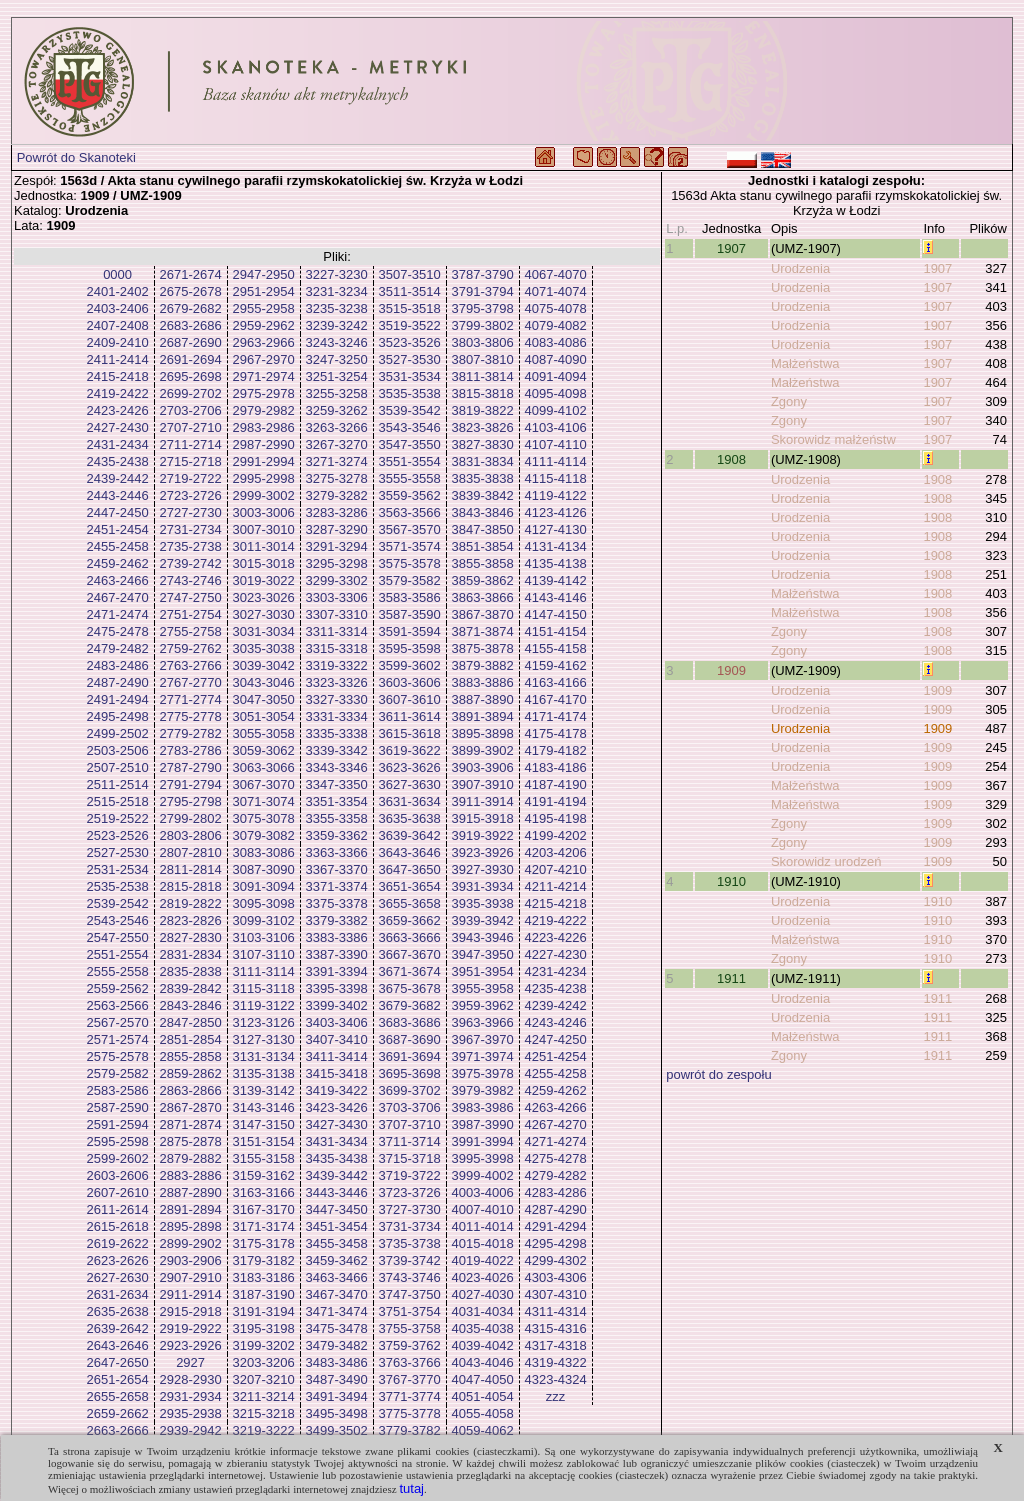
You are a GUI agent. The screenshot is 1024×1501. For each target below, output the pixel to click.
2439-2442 (118, 478)
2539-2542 (118, 903)
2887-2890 (191, 1192)
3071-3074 (264, 801)
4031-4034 (483, 1311)
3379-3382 (337, 920)
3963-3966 (483, 1022)
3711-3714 (410, 1141)
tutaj (411, 1488)
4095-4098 (556, 393)
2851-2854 (191, 1039)
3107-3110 (264, 954)
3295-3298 (337, 563)
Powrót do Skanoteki (76, 157)
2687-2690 (191, 342)
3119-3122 (264, 1005)
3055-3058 (264, 733)
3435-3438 (337, 1158)
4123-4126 (556, 512)
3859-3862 (483, 580)
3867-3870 (483, 614)
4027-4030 (483, 1294)
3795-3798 (483, 308)
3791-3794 (483, 291)
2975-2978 (264, 393)
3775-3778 (410, 1413)
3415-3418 (337, 1073)
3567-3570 (410, 529)
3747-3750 (410, 1294)
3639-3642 (410, 835)
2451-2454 (118, 529)
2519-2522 (118, 818)
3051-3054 (264, 716)
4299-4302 (556, 1260)
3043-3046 (264, 682)
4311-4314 (556, 1311)
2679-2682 (191, 308)
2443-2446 (118, 495)
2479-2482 (118, 648)
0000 (117, 274)
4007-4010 (483, 1209)
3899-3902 (483, 750)
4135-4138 (556, 563)
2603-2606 (118, 1175)
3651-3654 (410, 886)
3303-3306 (337, 597)
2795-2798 (191, 801)
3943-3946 (483, 937)
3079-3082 (264, 835)
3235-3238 (337, 308)
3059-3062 (264, 750)
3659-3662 (410, 920)
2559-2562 (118, 988)
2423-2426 (118, 410)
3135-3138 (264, 1073)
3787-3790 (483, 274)
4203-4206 (556, 852)
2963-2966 (264, 342)
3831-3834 (483, 461)
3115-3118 (264, 988)
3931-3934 (483, 886)
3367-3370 (337, 869)
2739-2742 (191, 563)
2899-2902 (191, 1243)
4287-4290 (556, 1209)
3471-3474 (337, 1311)
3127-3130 (264, 1039)
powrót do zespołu (719, 1074)
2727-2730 (191, 512)
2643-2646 (118, 1345)
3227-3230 (337, 274)
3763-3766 (410, 1362)
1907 (731, 248)
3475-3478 (337, 1328)
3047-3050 (264, 699)
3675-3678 (410, 988)
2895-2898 (191, 1226)
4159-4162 (556, 665)
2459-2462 (118, 563)
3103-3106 (264, 937)
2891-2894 (191, 1209)
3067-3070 (264, 784)
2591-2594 (118, 1124)
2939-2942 (191, 1430)
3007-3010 (264, 529)
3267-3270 (337, 444)
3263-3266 (337, 427)
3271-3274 (337, 461)
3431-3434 (337, 1141)
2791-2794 (191, 784)
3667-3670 (410, 954)
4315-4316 (556, 1328)
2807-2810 (191, 852)
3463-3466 (337, 1277)
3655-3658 (410, 903)
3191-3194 (264, 1311)
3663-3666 (410, 937)
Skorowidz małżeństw (833, 439)
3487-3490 (337, 1379)
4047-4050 (483, 1379)
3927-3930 (483, 869)
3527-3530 (410, 359)
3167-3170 (264, 1209)
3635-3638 (410, 818)
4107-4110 (556, 444)
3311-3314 (337, 631)
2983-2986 (264, 427)
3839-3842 (483, 495)
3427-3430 (337, 1124)
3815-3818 (483, 393)
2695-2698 (191, 376)
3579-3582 (410, 580)
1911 (731, 978)
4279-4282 (556, 1175)
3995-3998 (483, 1158)
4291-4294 (556, 1226)
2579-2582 (118, 1073)
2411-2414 (118, 359)
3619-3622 (410, 750)
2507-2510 (118, 767)
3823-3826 (483, 427)
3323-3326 (337, 682)
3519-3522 (410, 325)
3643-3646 (410, 852)
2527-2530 (118, 852)
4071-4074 (556, 291)
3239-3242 (337, 325)
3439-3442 (337, 1175)
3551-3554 (410, 461)
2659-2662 (118, 1413)
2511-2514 (118, 784)
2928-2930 (191, 1379)
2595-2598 (118, 1141)
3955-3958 (483, 988)
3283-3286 (337, 512)
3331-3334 (337, 716)
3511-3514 (410, 291)
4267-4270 (556, 1124)
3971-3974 (483, 1056)
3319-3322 (337, 665)
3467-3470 (337, 1294)
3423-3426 (337, 1107)
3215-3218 (264, 1413)
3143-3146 (264, 1107)
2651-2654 (118, 1379)
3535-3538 (410, 393)
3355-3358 (337, 818)
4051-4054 (483, 1396)
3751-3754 (410, 1311)
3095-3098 (264, 903)
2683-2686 (191, 325)
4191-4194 (556, 801)
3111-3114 (264, 971)
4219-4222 (556, 920)
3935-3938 (483, 903)
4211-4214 (556, 886)
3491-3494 (337, 1396)
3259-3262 (337, 410)
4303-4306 (556, 1277)
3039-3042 (264, 665)
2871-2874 (191, 1124)
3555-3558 (410, 478)
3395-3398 (337, 988)
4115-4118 (556, 478)
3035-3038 (264, 648)
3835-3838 (483, 478)
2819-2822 (191, 903)
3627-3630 (410, 784)
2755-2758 (191, 631)
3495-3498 (337, 1413)
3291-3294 (337, 546)
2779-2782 (191, 733)
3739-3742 (410, 1260)
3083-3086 (264, 852)
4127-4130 (556, 529)
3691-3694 (410, 1056)
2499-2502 (118, 733)
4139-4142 (556, 580)
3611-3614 (410, 716)
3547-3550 (410, 444)
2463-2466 (118, 580)
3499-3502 (337, 1430)
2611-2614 (118, 1209)
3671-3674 (410, 971)
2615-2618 (118, 1226)
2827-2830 (191, 937)
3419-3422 (337, 1090)
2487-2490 (118, 682)
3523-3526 (410, 342)
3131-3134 (264, 1056)
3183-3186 (264, 1277)
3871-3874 (483, 631)
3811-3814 (483, 376)
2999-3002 (264, 495)
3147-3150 (264, 1124)
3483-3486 (337, 1362)
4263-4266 (556, 1107)
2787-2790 (191, 767)
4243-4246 (556, 1022)
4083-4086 (556, 342)
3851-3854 (483, 546)
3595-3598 (410, 648)
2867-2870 (191, 1107)
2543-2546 (118, 920)
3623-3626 (410, 767)
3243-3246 (337, 342)
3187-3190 (264, 1294)
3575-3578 (410, 563)
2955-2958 (264, 308)
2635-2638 (118, 1311)
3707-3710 (410, 1124)
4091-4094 (556, 376)
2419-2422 (118, 393)
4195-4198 (556, 818)
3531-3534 (410, 376)
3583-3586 (410, 597)
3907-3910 (483, 784)
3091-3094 (264, 886)
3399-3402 (337, 1005)
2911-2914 (191, 1294)
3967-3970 (483, 1039)
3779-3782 (410, 1430)
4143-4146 (556, 597)
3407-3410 (337, 1039)
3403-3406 (337, 1022)
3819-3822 (483, 410)
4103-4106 (556, 427)
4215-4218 (556, 903)
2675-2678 (191, 291)
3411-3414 (337, 1056)
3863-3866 (483, 597)
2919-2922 (191, 1328)
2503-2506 (118, 750)
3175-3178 (264, 1243)
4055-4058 (483, 1413)
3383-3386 (337, 937)
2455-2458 (118, 546)
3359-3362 (337, 835)
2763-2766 (191, 665)
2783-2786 (191, 750)
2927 (190, 1362)
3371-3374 (337, 886)
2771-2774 (191, 699)
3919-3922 (483, 835)
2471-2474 (118, 614)
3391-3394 (337, 971)
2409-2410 (118, 342)
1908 (731, 459)
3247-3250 (337, 359)
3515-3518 (410, 308)
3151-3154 (264, 1141)
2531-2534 (118, 869)
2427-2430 (118, 427)
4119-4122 (556, 495)
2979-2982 (264, 410)
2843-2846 (191, 1005)
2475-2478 (118, 631)
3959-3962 (483, 1005)
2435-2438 (118, 461)
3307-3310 (337, 614)
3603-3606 (410, 682)
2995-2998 (264, 478)
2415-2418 (118, 376)
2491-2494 (118, 699)
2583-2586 (118, 1090)
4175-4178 (556, 733)
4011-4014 (483, 1226)
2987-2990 (264, 444)
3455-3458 (337, 1243)
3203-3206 (264, 1362)
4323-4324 (556, 1379)
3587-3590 (410, 614)
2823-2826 (191, 920)
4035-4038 (483, 1328)
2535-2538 (118, 886)
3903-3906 (483, 767)
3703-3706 (410, 1107)
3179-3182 (264, 1260)
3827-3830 (483, 444)
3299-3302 (337, 580)
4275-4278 (556, 1158)
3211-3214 (264, 1396)
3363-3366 (337, 852)
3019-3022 (264, 580)
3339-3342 (337, 750)
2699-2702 (191, 393)
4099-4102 (556, 410)
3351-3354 (337, 801)
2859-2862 (191, 1073)
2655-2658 (118, 1396)
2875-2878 (191, 1141)
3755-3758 (410, 1328)
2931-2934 (191, 1396)
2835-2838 (191, 971)
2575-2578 (118, 1056)
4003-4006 (483, 1192)
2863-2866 (191, 1090)
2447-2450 (118, 512)
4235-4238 (556, 988)
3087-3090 (264, 869)
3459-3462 (337, 1260)
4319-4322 (556, 1362)
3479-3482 (337, 1345)
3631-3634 (410, 801)
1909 (731, 670)
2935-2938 (191, 1413)
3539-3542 (410, 410)
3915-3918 (483, 818)
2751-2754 (191, 614)
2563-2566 (118, 1005)
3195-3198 (264, 1328)
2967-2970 (264, 359)
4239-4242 (556, 1005)
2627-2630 (118, 1277)
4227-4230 (556, 954)
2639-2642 (118, 1328)
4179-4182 (556, 750)
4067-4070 (556, 274)
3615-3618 (410, 733)
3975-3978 (483, 1073)
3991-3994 (483, 1141)
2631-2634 (118, 1294)
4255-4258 (556, 1073)
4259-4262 (556, 1090)
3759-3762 (410, 1345)
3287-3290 (337, 529)
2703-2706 (191, 410)
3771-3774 (410, 1396)
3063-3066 (264, 767)
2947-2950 (264, 274)
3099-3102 (264, 920)
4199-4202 (556, 835)
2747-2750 (191, 597)
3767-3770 (410, 1379)
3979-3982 (483, 1090)
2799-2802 (191, 818)
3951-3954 (483, 971)
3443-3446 (337, 1192)
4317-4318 (556, 1345)
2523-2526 (118, 835)
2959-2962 (264, 325)
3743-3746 (410, 1277)
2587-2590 (118, 1107)
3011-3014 (264, 546)
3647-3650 (410, 869)
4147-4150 (556, 614)
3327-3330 (337, 699)
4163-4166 (556, 682)
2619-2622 (118, 1243)
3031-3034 (264, 631)
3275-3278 (337, 478)
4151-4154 (556, 631)
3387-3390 (337, 954)
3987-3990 (483, 1124)
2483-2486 (118, 665)
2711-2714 (191, 444)
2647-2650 (118, 1362)
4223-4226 (556, 937)
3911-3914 (483, 801)
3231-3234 (337, 291)
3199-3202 (264, 1345)
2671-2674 (191, 274)
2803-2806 (191, 835)
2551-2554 (118, 954)
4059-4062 (483, 1430)
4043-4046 (483, 1362)
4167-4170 (556, 699)
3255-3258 (337, 393)
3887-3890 (483, 699)
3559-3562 (410, 495)
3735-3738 (410, 1243)
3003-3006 (264, 512)
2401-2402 (118, 291)
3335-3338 (337, 733)
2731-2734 (191, 529)
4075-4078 (556, 308)
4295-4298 (556, 1243)
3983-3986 (483, 1107)
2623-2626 (118, 1260)
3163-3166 (264, 1192)
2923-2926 (191, 1345)
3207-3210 (264, 1379)
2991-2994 (264, 461)
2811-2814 (191, 869)
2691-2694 (191, 359)
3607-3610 (410, 699)
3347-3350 (337, 784)
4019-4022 (483, 1260)
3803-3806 (483, 342)
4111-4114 (556, 461)
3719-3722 (410, 1175)
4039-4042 (483, 1345)
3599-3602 (410, 665)
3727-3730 (410, 1209)
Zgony (789, 401)
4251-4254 (556, 1056)
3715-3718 (410, 1158)
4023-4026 (483, 1277)
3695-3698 (410, 1073)
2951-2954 (264, 291)
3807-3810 (483, 359)
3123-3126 (264, 1022)
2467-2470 (118, 597)
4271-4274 (556, 1141)
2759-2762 (191, 648)
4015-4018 (483, 1243)
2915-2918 (191, 1311)
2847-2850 (191, 1022)
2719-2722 (191, 478)
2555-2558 (118, 971)
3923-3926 (483, 852)
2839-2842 (191, 988)
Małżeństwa (805, 363)
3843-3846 (483, 512)
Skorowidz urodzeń (826, 861)
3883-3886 (483, 682)
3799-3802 (483, 325)
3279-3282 (337, 495)
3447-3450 (337, 1209)
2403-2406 (118, 308)
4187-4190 (556, 784)
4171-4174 (556, 716)
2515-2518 (118, 801)
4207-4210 (556, 869)
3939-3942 (483, 920)
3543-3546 (410, 427)
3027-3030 (264, 614)
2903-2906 (191, 1260)
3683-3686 (410, 1022)
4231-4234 (556, 971)
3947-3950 (483, 954)
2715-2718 (191, 461)
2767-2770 (191, 682)
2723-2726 (191, 495)
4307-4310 (556, 1294)
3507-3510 (410, 274)
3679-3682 (410, 1005)
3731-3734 (410, 1226)
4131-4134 (556, 546)
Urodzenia (800, 268)
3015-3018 (264, 563)
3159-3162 (264, 1175)
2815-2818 (191, 886)
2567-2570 (118, 1022)
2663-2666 (118, 1430)
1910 (731, 881)
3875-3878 (483, 648)
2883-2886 (191, 1175)
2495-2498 (118, 716)
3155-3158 (264, 1158)
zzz (556, 1396)
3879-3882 (483, 665)
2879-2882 (191, 1158)
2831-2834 (191, 954)
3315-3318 (337, 648)
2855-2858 (191, 1056)
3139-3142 (264, 1090)
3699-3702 (410, 1090)
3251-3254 (337, 376)
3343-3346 (337, 767)
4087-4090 (556, 359)
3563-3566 (410, 512)
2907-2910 (191, 1277)
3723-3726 (410, 1192)
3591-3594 (410, 631)
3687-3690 (410, 1039)
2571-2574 (118, 1039)
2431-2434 (118, 444)
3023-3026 (264, 597)
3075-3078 (264, 818)
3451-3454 (337, 1226)
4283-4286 (556, 1192)
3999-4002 (483, 1175)
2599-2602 (118, 1158)
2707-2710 (191, 427)
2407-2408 (118, 325)
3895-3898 (483, 733)
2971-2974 (264, 376)
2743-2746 (191, 580)
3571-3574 (410, 546)
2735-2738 (191, 546)
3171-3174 (264, 1226)
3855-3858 (483, 563)
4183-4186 (556, 767)
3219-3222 (264, 1430)
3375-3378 (337, 903)
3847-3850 (483, 529)
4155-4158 (556, 648)
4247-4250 (556, 1039)
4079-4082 (556, 325)
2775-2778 (191, 716)
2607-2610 (118, 1192)
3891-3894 (483, 716)
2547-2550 (118, 937)
